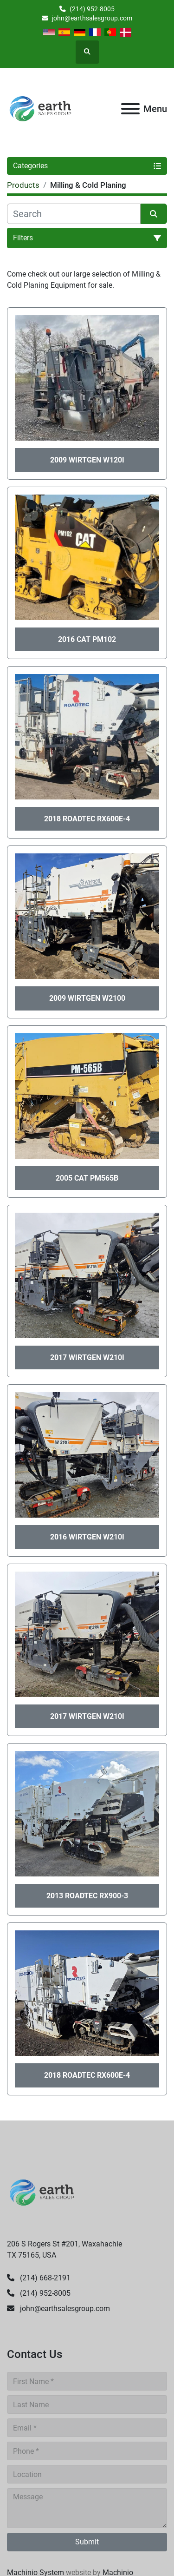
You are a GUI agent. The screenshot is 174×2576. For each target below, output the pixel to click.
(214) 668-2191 (44, 2277)
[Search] (74, 214)
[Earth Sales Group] (42, 2191)
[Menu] (130, 108)
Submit (87, 2541)
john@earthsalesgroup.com (92, 18)
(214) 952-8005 (92, 9)
